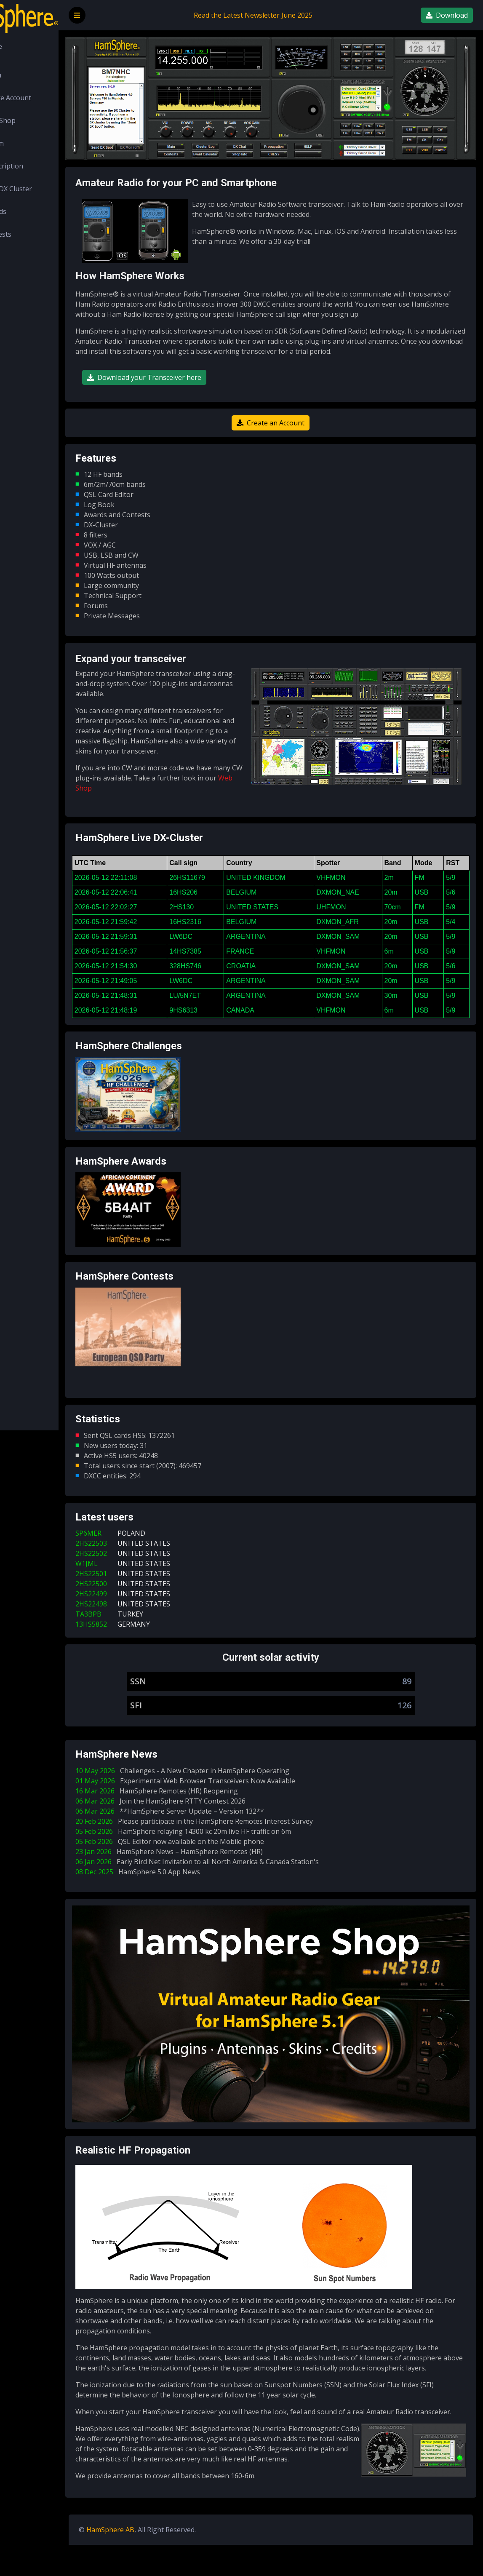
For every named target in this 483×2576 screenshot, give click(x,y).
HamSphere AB (157, 2560)
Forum (30, 143)
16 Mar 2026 (205, 1817)
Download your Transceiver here (191, 383)
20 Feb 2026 (242, 1847)
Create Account (44, 97)
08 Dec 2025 (186, 1898)
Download (447, 15)
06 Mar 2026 (209, 1827)
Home (29, 46)
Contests (34, 234)
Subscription (40, 166)
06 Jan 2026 (245, 1888)
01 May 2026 (233, 1807)
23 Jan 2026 (217, 1878)
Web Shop (36, 120)
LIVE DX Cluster (44, 188)
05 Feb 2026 (231, 1857)
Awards (31, 211)
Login (29, 75)
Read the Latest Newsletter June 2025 (276, 15)
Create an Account (294, 428)
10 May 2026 (230, 1797)
